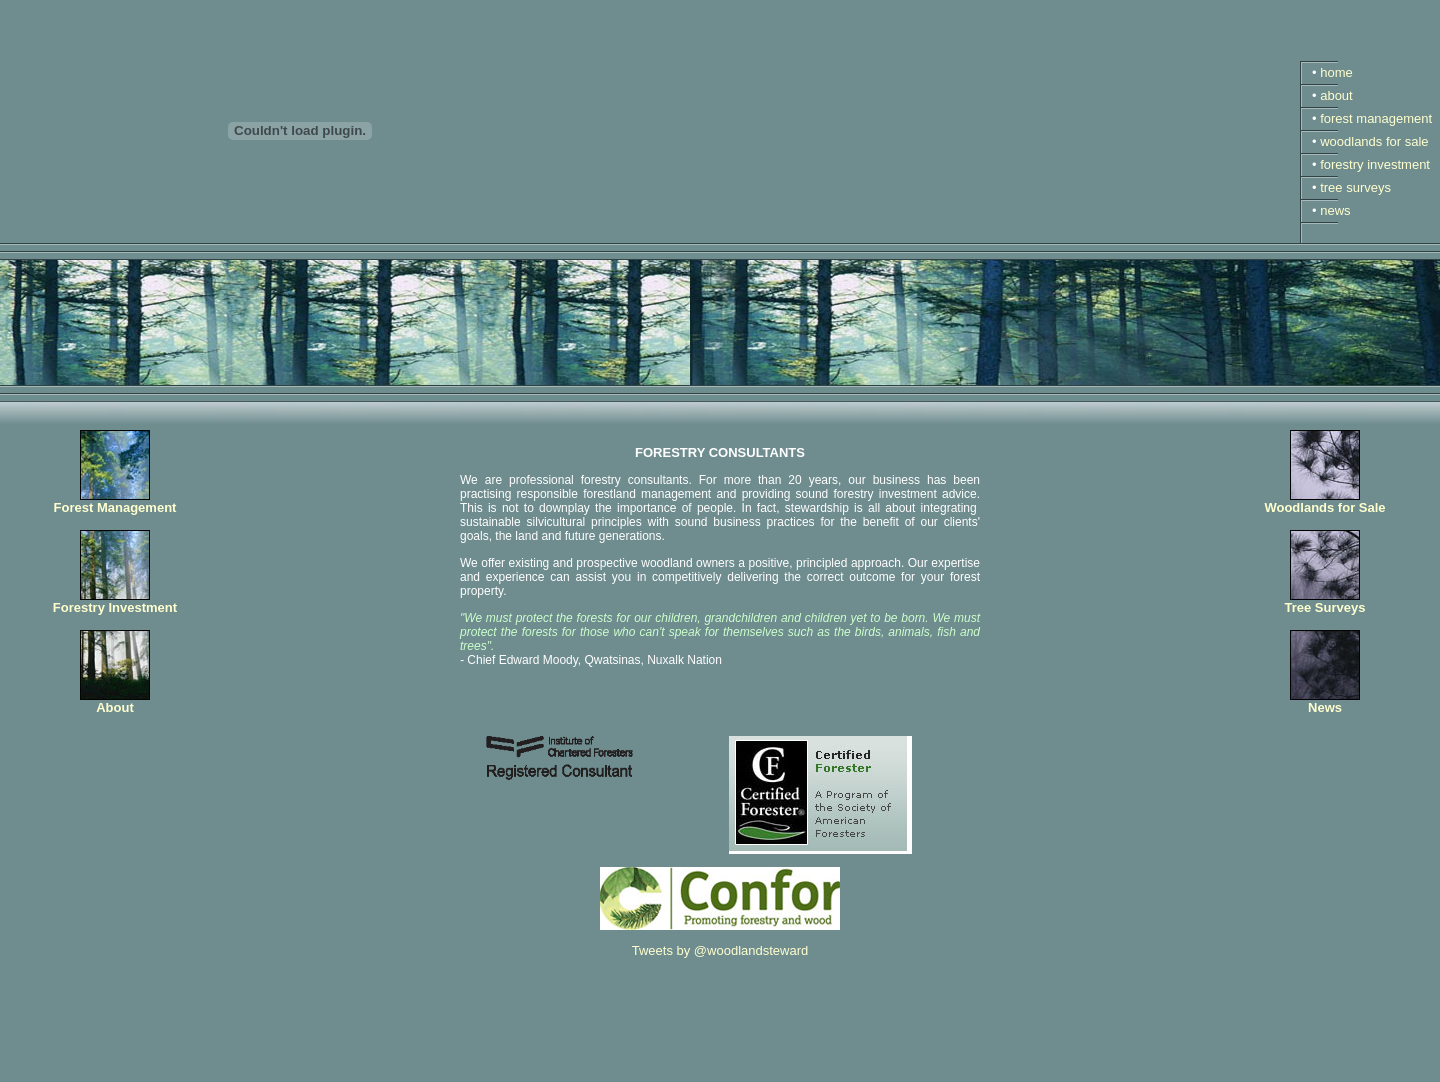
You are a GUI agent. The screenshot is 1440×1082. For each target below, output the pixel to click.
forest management (1376, 118)
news (1335, 210)
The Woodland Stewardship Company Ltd (168, 1068)
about (1336, 95)
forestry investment (1375, 164)
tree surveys (1355, 187)
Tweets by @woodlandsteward (720, 950)
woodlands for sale (1374, 141)
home (1336, 72)
